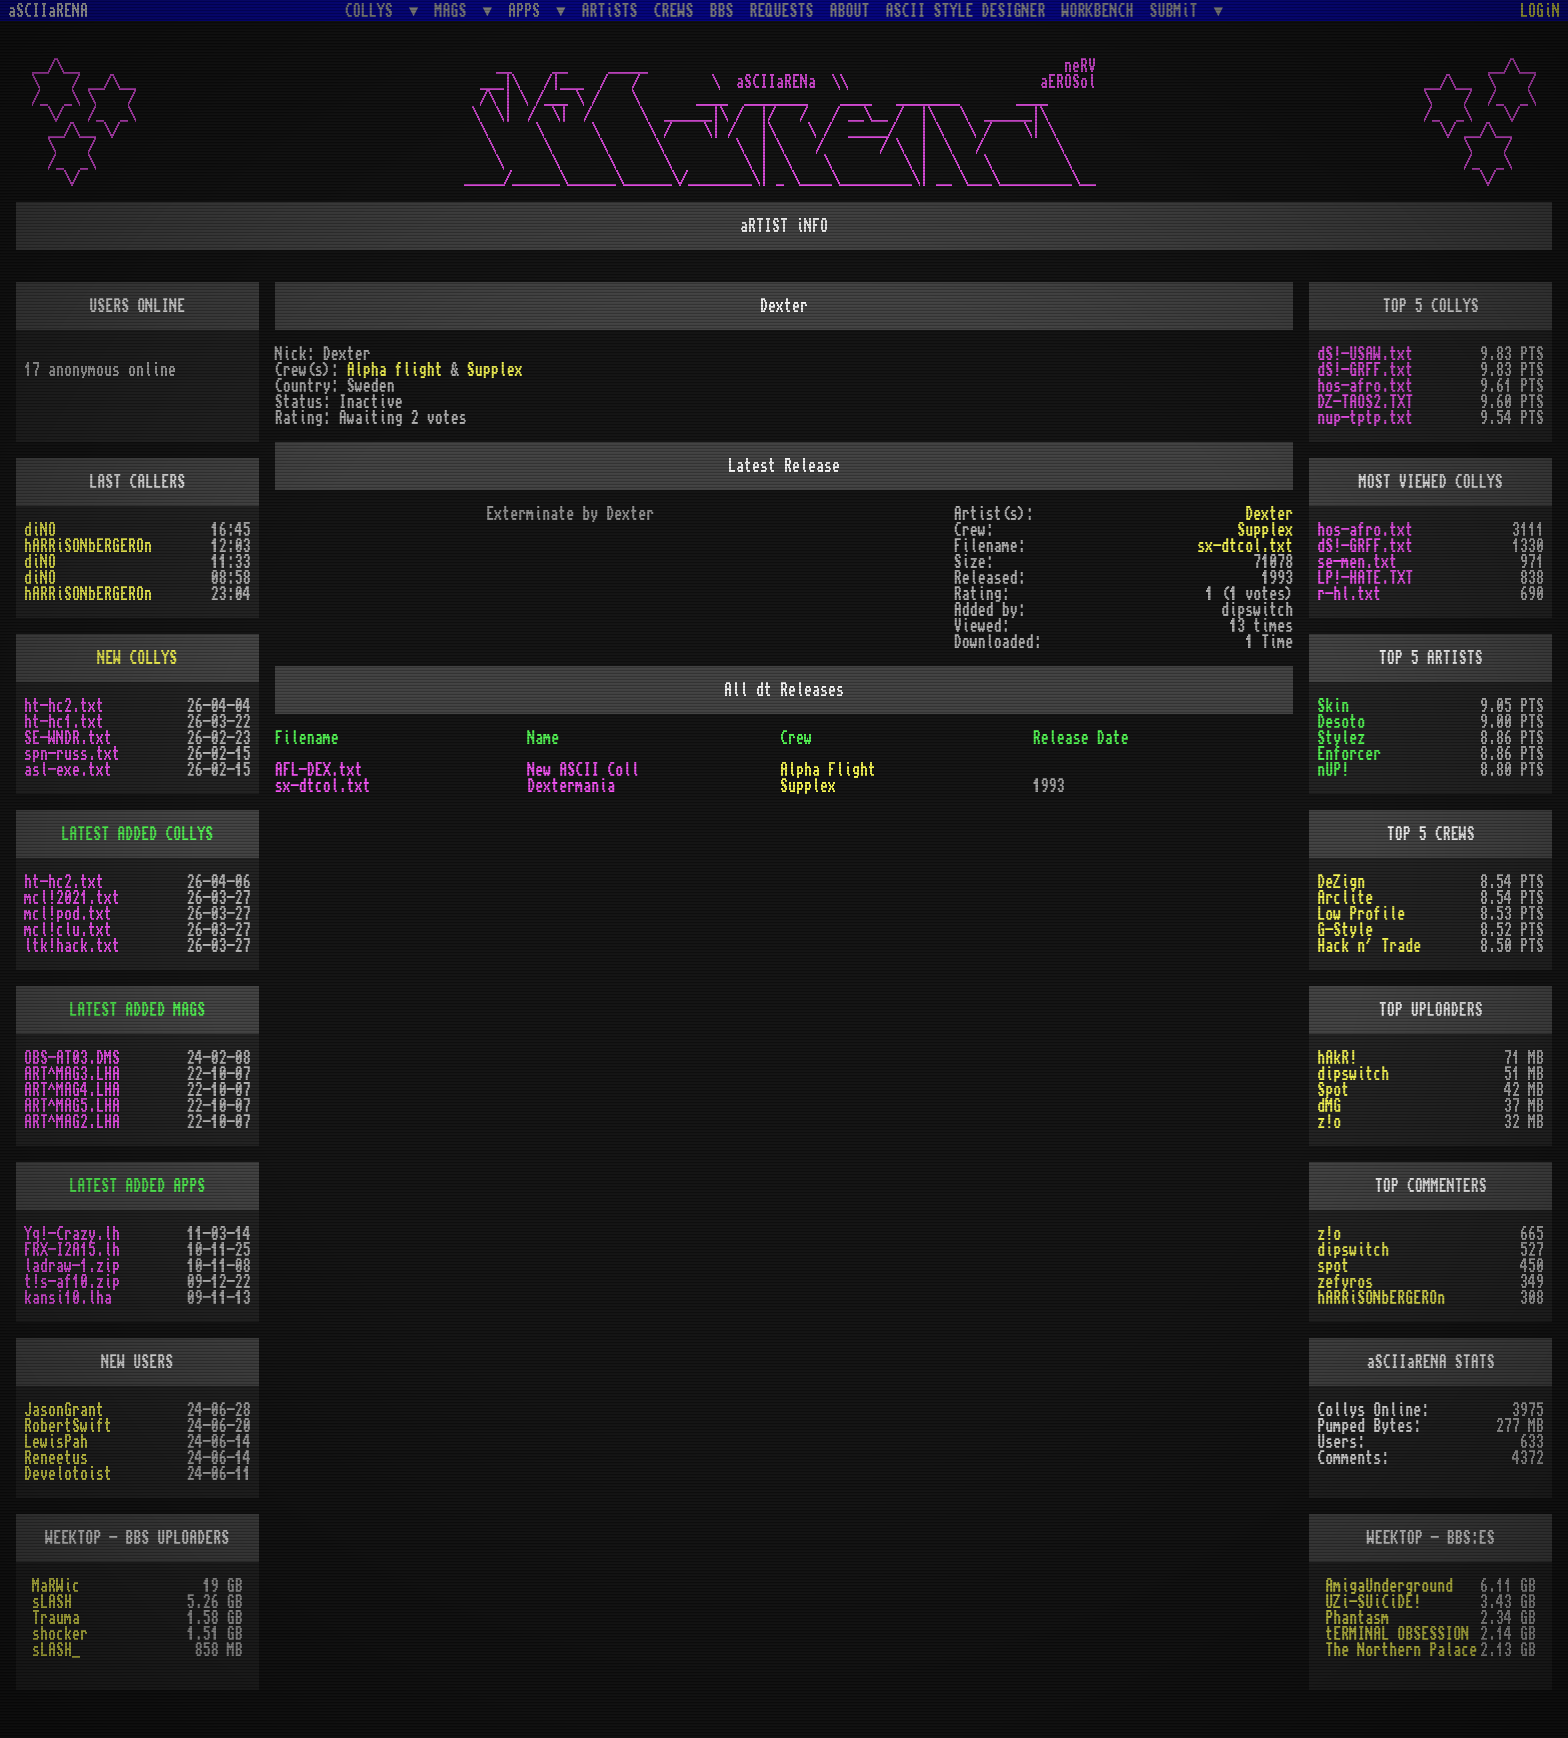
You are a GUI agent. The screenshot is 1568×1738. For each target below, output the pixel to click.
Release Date (1081, 738)
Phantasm (1357, 1618)
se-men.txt (1357, 562)
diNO (40, 530)
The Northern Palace (1401, 1650)
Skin (1333, 706)
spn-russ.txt (72, 754)
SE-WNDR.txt (68, 738)
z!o (1329, 1122)
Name (543, 738)
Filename (307, 738)
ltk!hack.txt (72, 946)
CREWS (674, 11)
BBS (722, 11)
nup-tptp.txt (1365, 418)
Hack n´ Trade (1369, 946)
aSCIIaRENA (48, 11)
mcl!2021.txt (72, 898)
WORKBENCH (1098, 11)
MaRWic (56, 1586)
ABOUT (850, 11)
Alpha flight (395, 370)
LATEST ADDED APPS (137, 1186)
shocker (60, 1634)
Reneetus (56, 1458)
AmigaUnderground (1389, 1586)
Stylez (1341, 738)
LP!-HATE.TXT (1365, 578)
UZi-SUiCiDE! (1373, 1602)
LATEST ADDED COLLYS (137, 834)
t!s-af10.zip (72, 1282)
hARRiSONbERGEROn (88, 546)
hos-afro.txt (1365, 386)
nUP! (1333, 770)
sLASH (52, 1602)
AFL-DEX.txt (319, 770)
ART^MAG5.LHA (72, 1106)
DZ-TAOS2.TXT (1365, 402)
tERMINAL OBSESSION (1397, 1634)
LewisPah (56, 1442)
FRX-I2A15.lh (72, 1250)
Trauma (56, 1618)
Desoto (1341, 722)
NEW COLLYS (137, 658)
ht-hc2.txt (64, 706)
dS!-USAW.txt (1365, 354)
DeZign (1341, 882)
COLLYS (373, 10)
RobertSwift (68, 1426)
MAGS (454, 10)
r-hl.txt (1349, 594)
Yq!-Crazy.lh (72, 1234)
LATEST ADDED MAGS (137, 1010)
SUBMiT (1178, 10)
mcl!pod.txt (68, 914)
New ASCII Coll (583, 770)
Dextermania (571, 786)
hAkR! (1337, 1058)
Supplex (495, 370)
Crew (796, 738)
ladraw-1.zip (72, 1266)
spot (1333, 1266)
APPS (528, 10)
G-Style (1345, 930)
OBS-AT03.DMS (72, 1058)
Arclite (1345, 898)
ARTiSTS (610, 11)
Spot (1333, 1090)
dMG (1329, 1106)
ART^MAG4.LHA (72, 1090)
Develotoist (68, 1474)
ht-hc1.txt (64, 722)
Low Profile (1361, 914)
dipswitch (1353, 1074)
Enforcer (1349, 754)
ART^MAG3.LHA (72, 1074)
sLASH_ (56, 1650)
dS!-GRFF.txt (1365, 370)
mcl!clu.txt (68, 930)
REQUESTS (782, 11)
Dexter (1269, 514)
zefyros (1345, 1282)
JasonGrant (64, 1410)
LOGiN (1540, 11)
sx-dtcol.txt (1245, 546)
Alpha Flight (828, 770)
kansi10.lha (68, 1298)
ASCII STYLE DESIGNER (966, 11)
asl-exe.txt (68, 770)
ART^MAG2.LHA (72, 1122)
